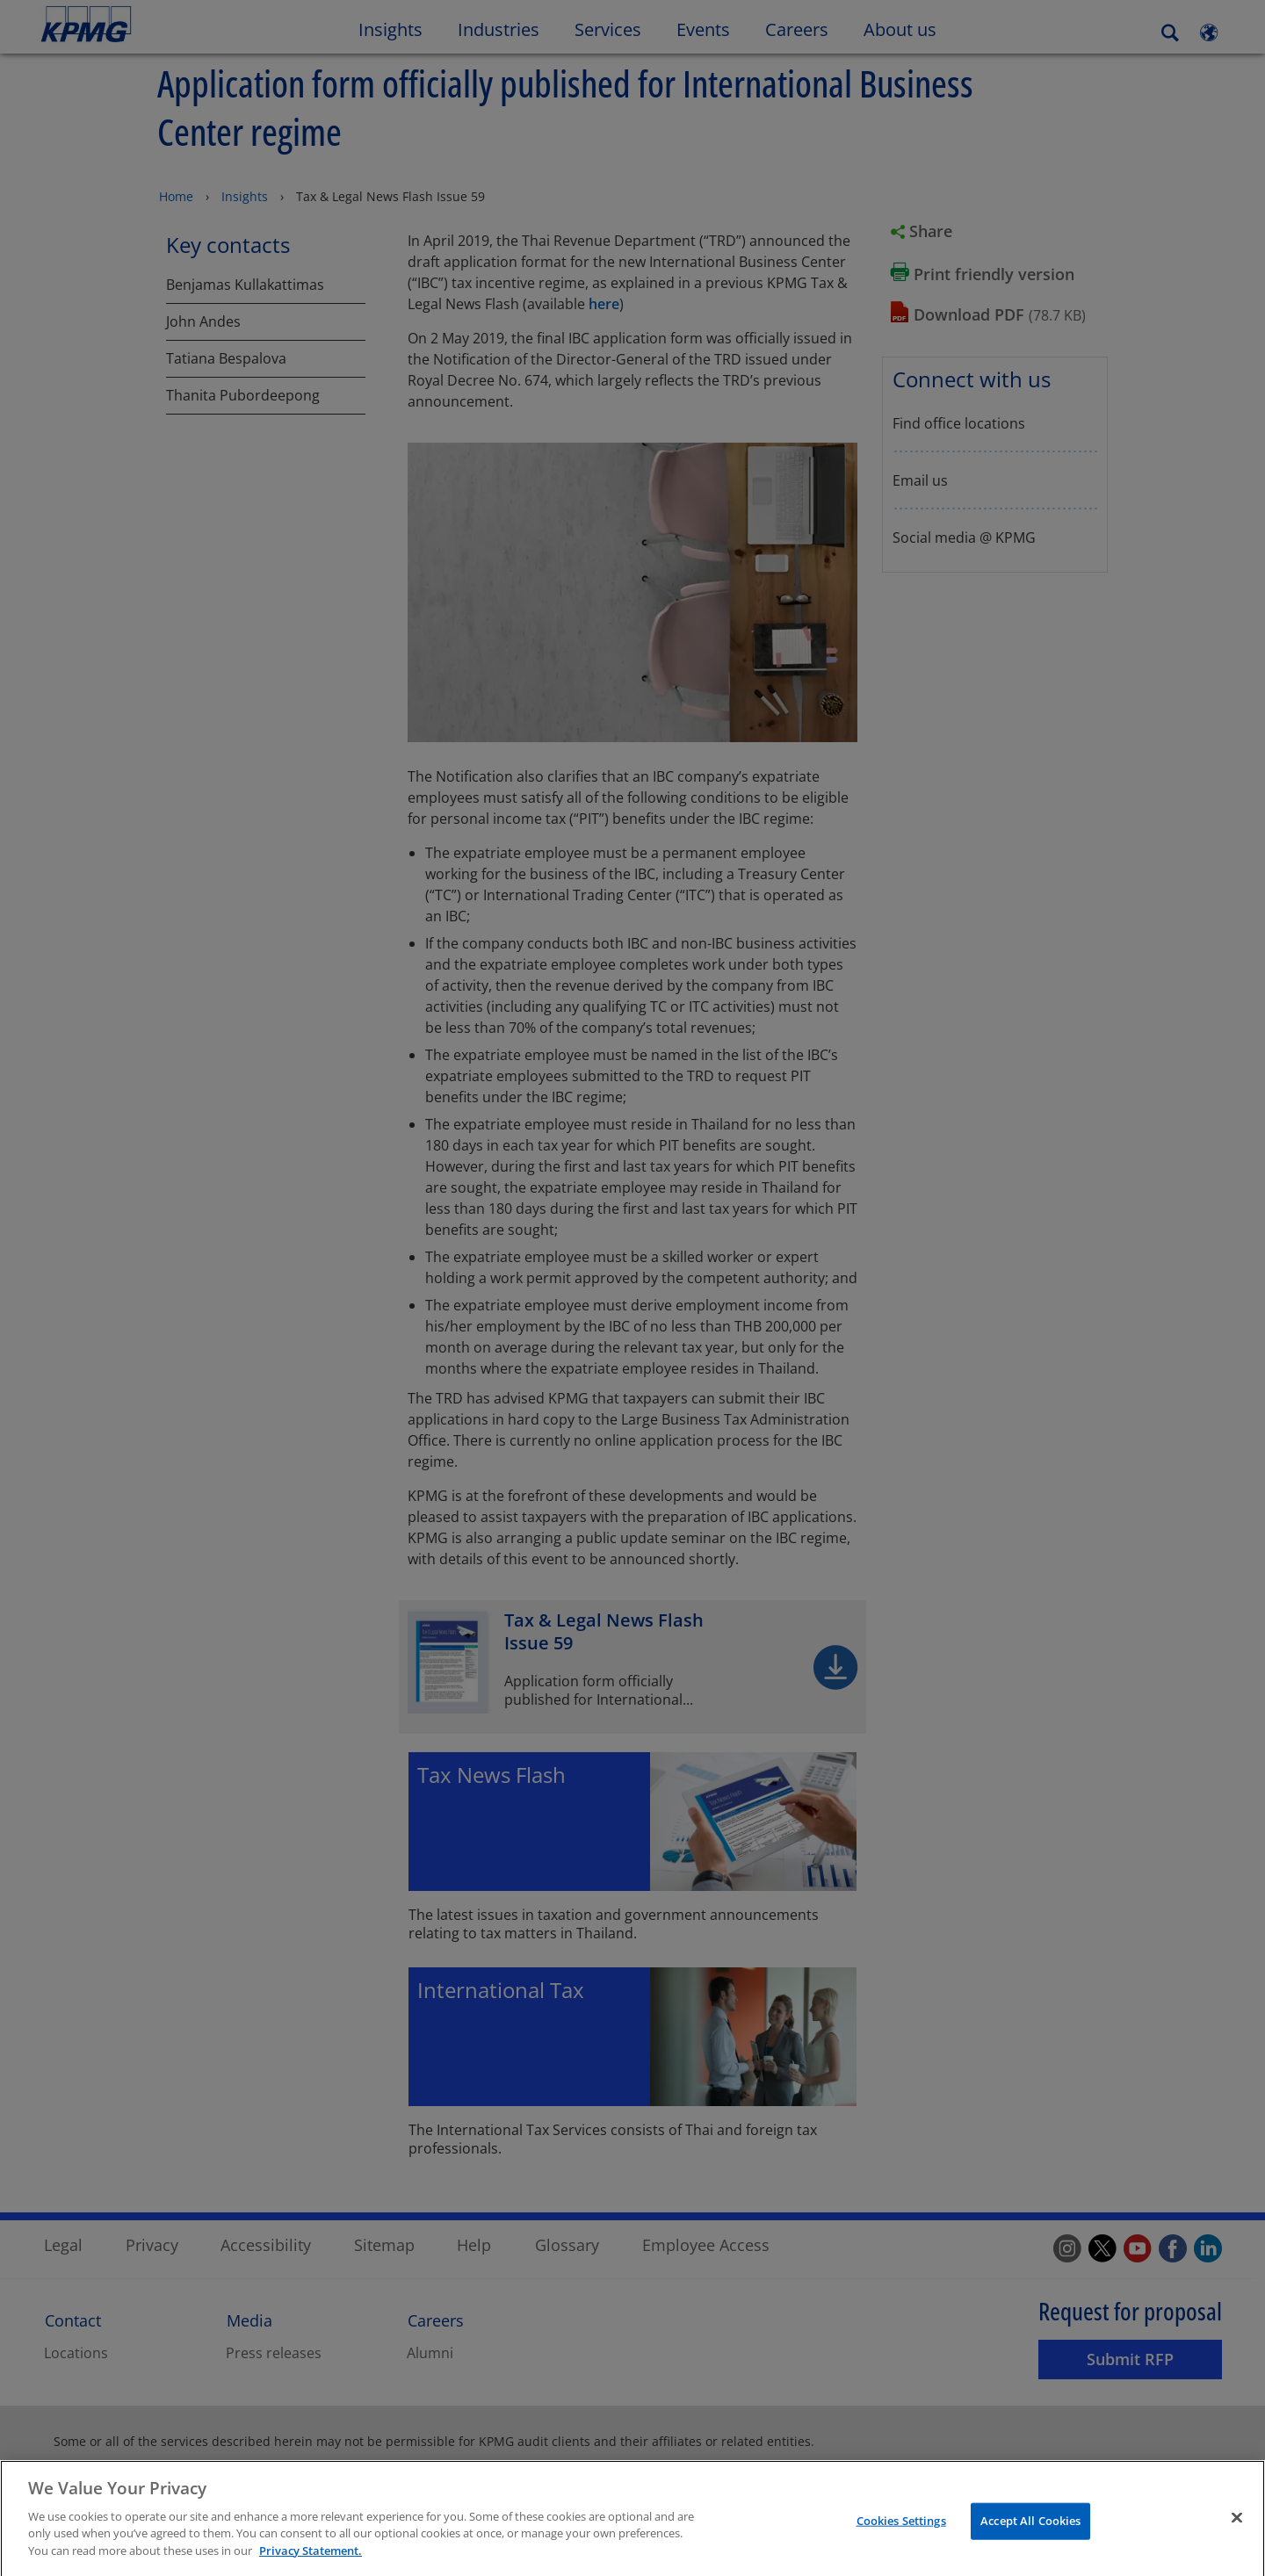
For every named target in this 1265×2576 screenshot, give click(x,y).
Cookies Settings (901, 2534)
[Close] (1237, 2531)
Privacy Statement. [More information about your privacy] (310, 2564)
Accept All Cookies (1030, 2534)
